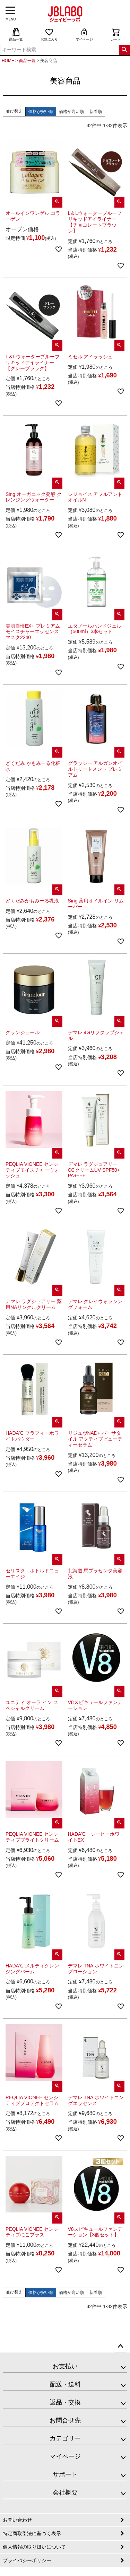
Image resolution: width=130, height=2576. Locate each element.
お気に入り (49, 34)
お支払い (65, 2366)
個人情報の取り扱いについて (34, 2547)
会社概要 (65, 2492)
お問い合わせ (17, 2520)
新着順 (95, 111)
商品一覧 (16, 34)
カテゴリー (65, 2438)
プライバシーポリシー (27, 2560)
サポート (65, 2474)
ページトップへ (120, 2346)
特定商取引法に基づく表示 (32, 2533)
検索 (124, 50)
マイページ (84, 34)
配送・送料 (65, 2384)
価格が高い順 (71, 111)
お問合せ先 (65, 2420)
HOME (8, 60)
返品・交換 (65, 2402)
